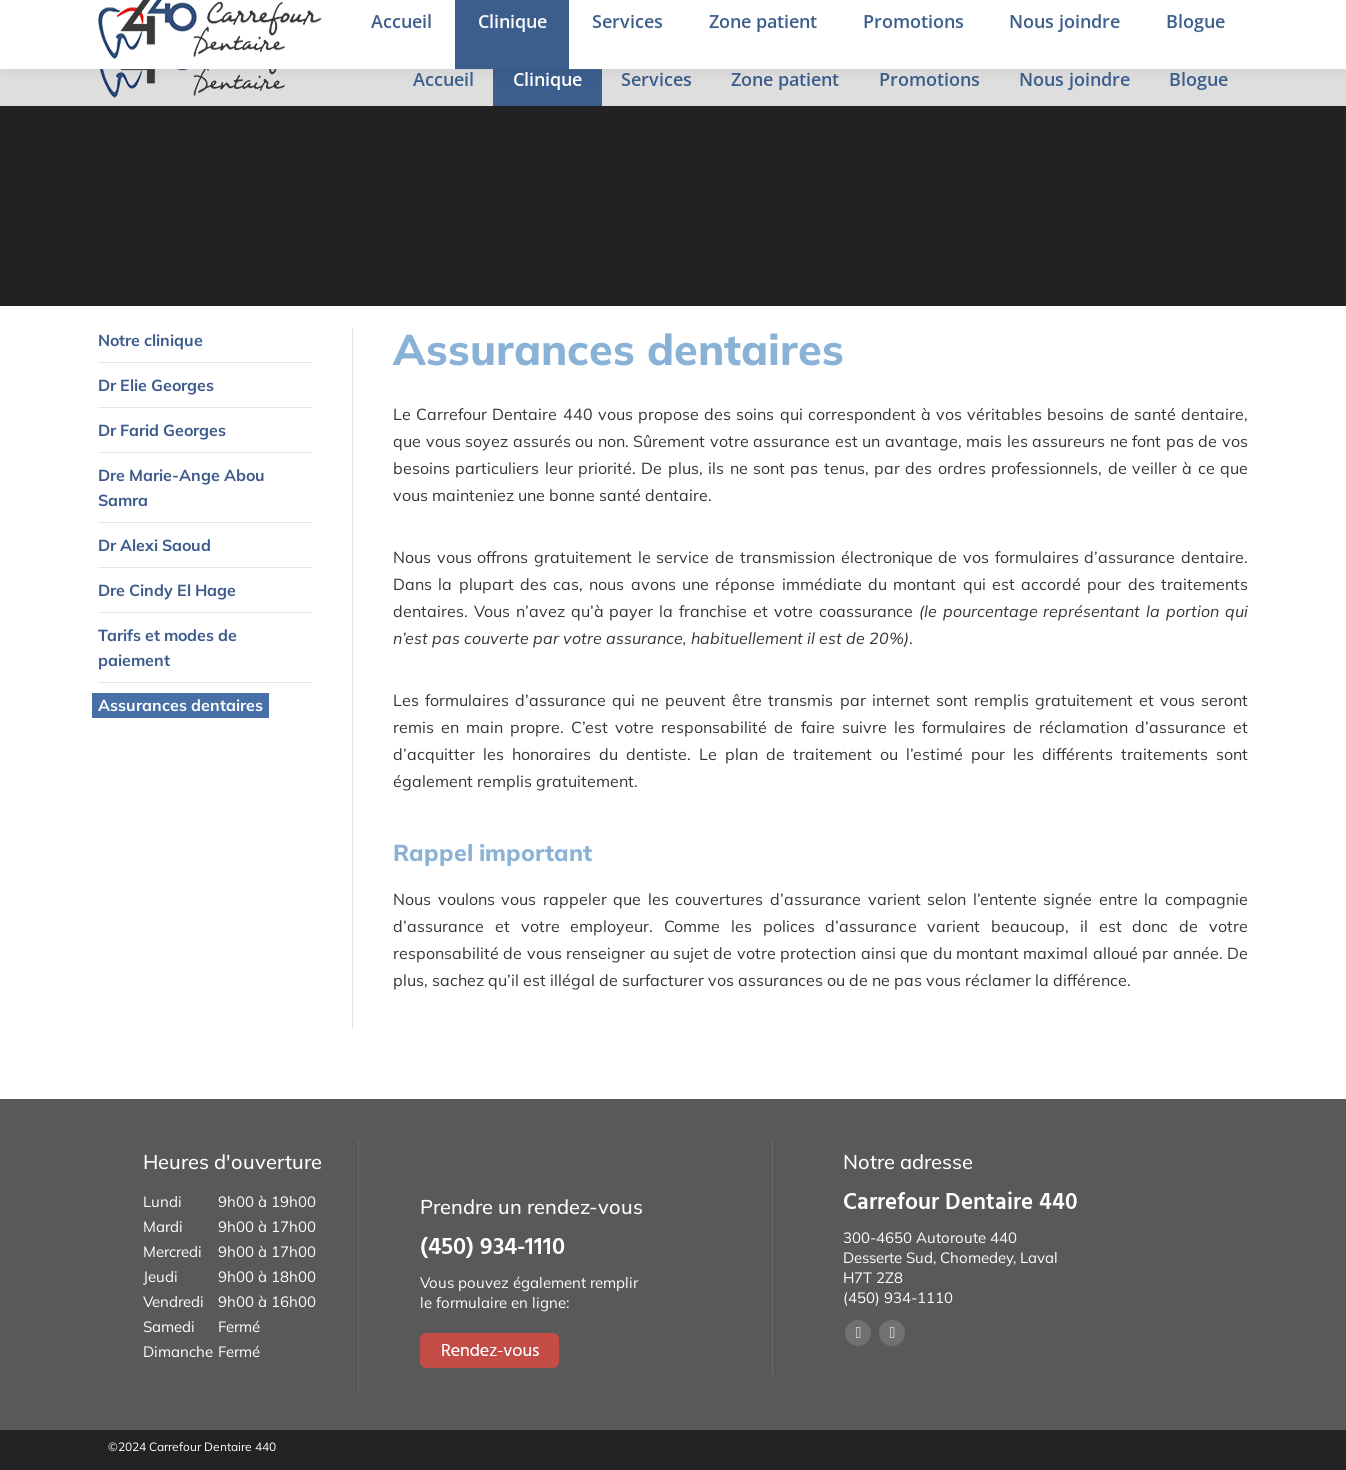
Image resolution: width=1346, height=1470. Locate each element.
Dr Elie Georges (156, 385)
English (1086, 29)
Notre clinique (150, 340)
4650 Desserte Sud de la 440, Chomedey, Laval (484, 28)
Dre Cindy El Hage (167, 590)
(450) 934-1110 (757, 28)
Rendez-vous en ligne (1216, 27)
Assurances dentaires (180, 705)
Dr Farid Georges (162, 430)
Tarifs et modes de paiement (167, 647)
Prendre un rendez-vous (930, 28)
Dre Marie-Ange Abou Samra (181, 487)
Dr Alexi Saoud (154, 545)
